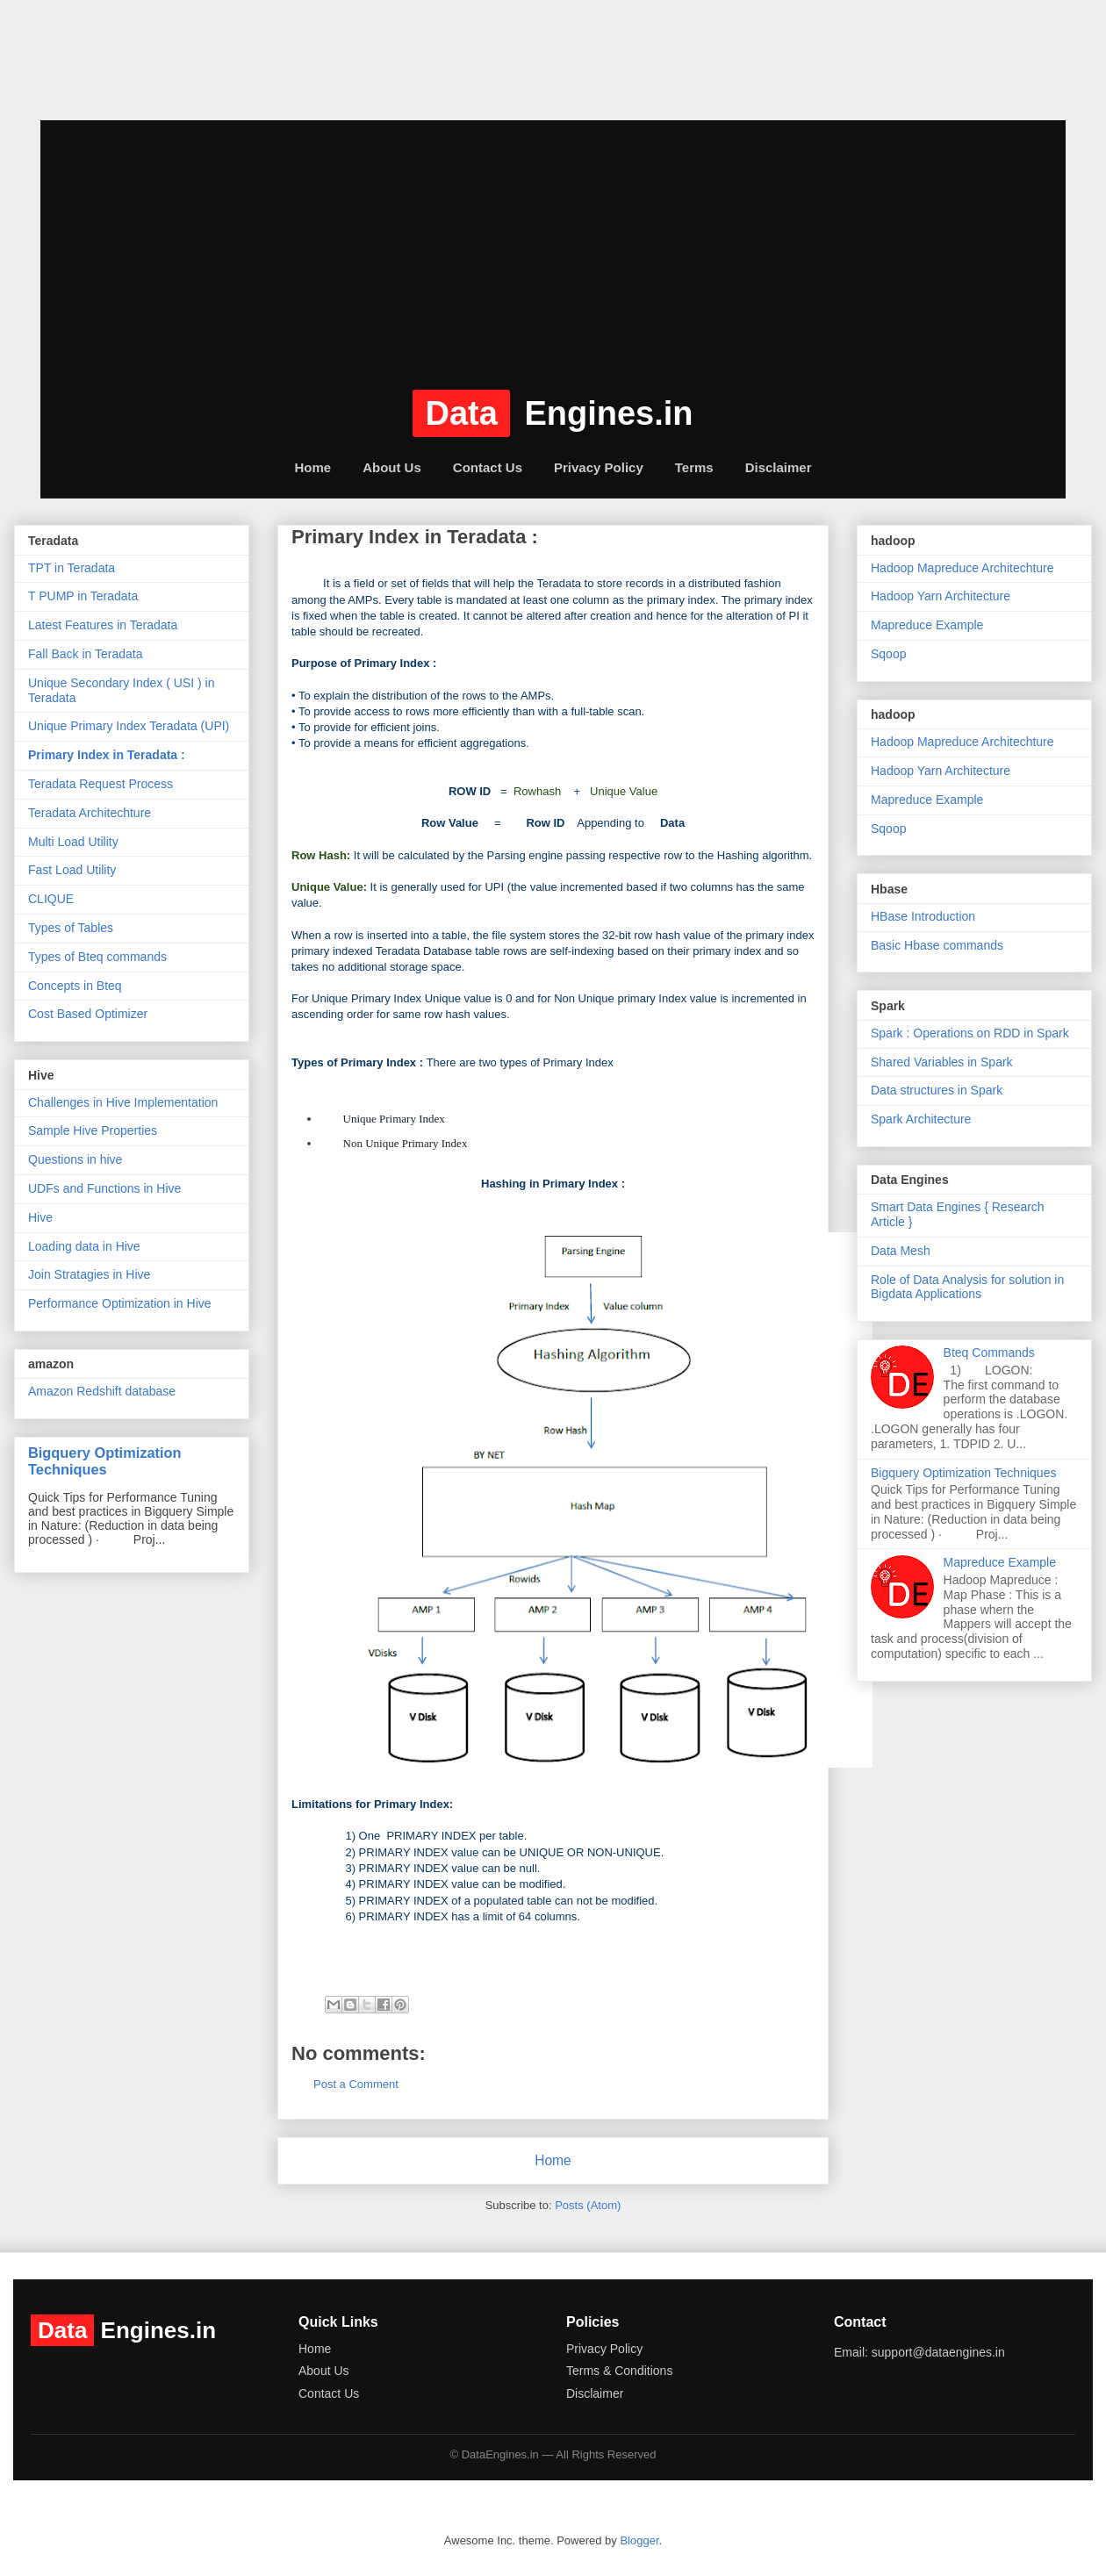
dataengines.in (137, 65)
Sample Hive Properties (92, 1130)
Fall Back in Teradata (85, 654)
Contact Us (487, 467)
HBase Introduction (923, 916)
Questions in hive (75, 1159)
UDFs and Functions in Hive (104, 1188)
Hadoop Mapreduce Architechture (962, 568)
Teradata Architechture (89, 813)
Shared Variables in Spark (942, 1062)
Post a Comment (356, 2084)
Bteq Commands (989, 1352)
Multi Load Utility (73, 842)
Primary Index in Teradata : (106, 755)
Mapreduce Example (927, 625)
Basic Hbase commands (937, 945)
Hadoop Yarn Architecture (940, 596)
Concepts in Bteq (75, 986)
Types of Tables (70, 928)
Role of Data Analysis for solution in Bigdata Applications (967, 1287)
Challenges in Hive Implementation (123, 1102)
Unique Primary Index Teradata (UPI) (128, 726)
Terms (694, 467)
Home (312, 467)
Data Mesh (900, 1251)
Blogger (639, 2540)
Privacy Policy (598, 467)
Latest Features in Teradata (102, 625)
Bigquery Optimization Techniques (105, 1461)
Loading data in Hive (84, 1246)
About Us (392, 467)
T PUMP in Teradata (83, 596)
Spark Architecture (921, 1119)
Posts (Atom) (588, 2205)
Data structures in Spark (936, 1090)
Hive (40, 1217)
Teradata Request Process (100, 784)
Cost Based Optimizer (87, 1014)
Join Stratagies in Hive (89, 1274)
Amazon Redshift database (102, 1391)
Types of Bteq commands (97, 957)
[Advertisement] (553, 243)
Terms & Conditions (619, 2371)
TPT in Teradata (71, 568)
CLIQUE (51, 899)
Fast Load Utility (72, 870)
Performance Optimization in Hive (120, 1303)
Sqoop (888, 654)
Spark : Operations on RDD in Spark (970, 1033)
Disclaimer (778, 467)
